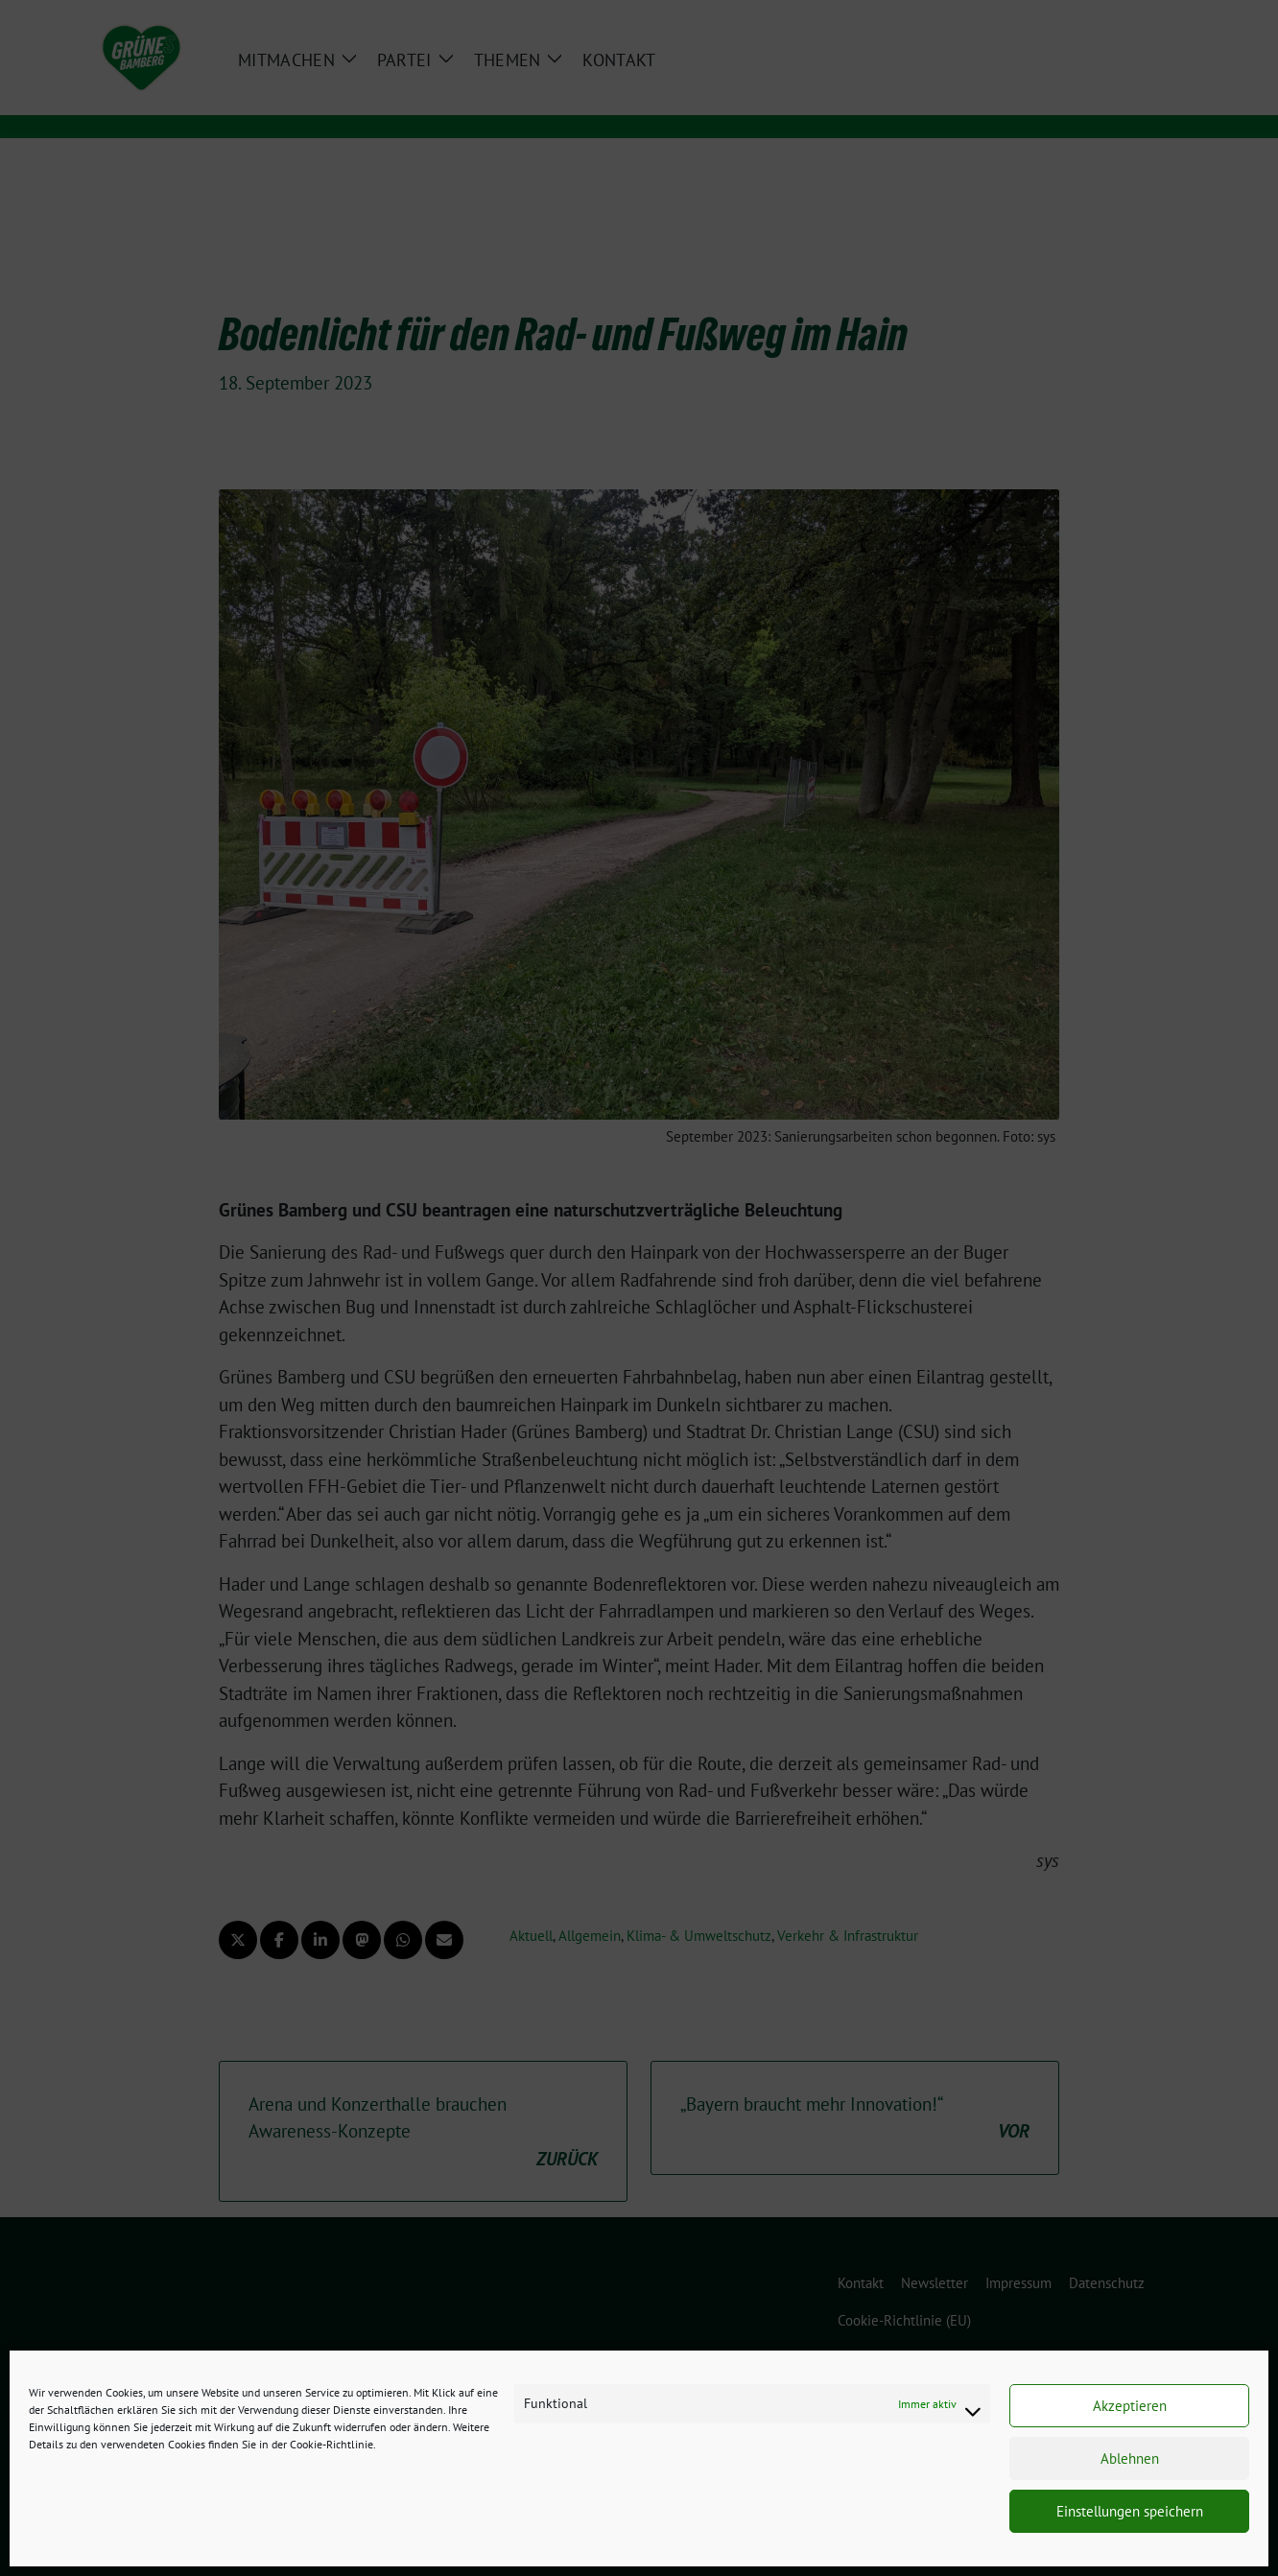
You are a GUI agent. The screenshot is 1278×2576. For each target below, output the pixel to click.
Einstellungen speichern (1129, 2511)
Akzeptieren (1130, 2406)
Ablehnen (1129, 2458)
